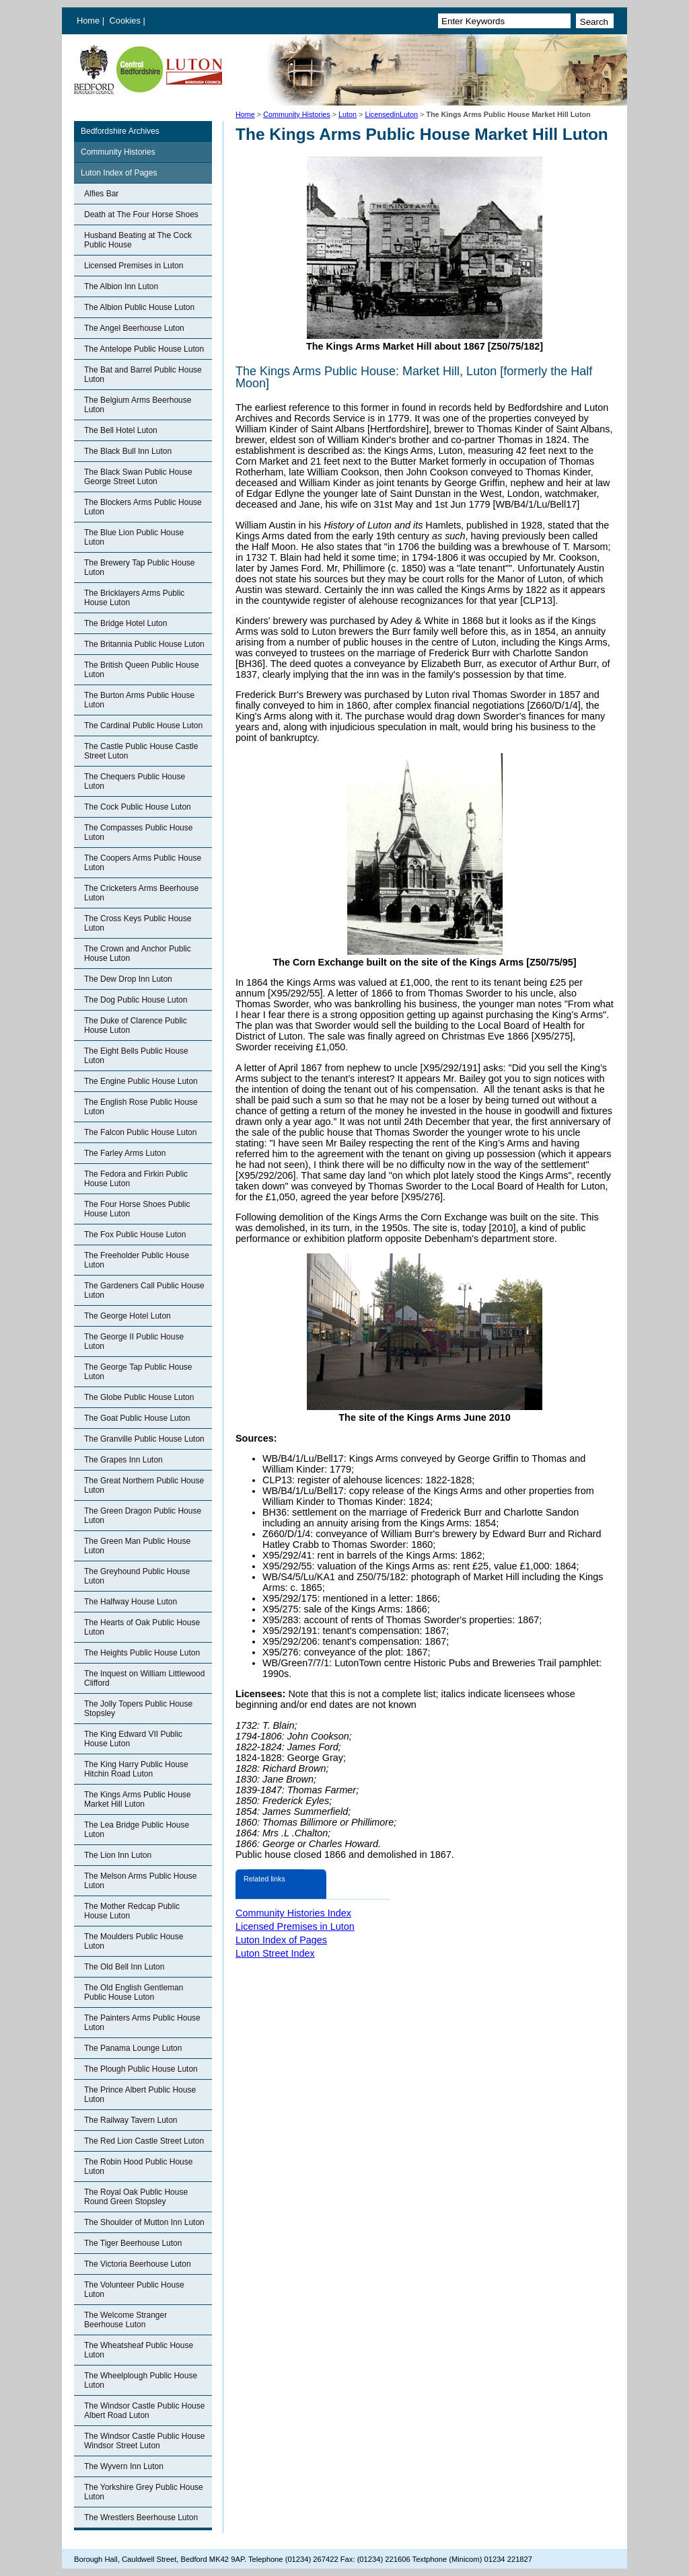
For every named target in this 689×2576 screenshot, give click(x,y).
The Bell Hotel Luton (120, 430)
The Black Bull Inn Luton (128, 451)
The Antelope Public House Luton (144, 349)
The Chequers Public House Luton (134, 781)
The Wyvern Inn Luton (124, 2466)
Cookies (126, 20)
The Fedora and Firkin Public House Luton (136, 1178)
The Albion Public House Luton (139, 307)
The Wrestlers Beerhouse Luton (141, 2517)
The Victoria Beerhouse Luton (137, 2264)
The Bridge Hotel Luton (125, 623)
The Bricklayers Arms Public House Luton (134, 597)
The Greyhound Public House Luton (137, 1576)
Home (88, 20)
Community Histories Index (293, 1913)
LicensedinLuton (391, 114)
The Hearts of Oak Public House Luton (142, 1627)
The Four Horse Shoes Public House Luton (137, 1209)
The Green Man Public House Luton (137, 1545)
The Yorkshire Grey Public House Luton (143, 2492)
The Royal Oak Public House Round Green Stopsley (136, 2196)
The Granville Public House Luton (144, 1439)
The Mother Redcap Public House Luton (132, 1911)
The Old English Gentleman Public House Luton (133, 1992)
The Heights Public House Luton (142, 1652)
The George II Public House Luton (134, 1341)
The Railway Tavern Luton (131, 2120)
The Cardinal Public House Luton (143, 725)
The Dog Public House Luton (135, 1000)
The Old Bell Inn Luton (124, 1967)
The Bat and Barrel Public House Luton (143, 374)
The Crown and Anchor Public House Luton (137, 953)
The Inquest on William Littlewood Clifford (144, 1678)
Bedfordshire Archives (120, 131)
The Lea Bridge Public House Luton (136, 1829)
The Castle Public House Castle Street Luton (141, 751)
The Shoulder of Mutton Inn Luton (144, 2222)
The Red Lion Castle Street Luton (144, 2141)
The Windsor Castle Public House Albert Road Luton (144, 2410)
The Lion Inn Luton (117, 1855)
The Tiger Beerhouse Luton (133, 2243)
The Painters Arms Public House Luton (142, 2022)
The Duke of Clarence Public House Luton (135, 1025)
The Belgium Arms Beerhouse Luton (137, 404)
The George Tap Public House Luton (138, 1371)
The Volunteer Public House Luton (134, 2289)
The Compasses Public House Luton (138, 832)
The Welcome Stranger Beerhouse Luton (125, 2319)
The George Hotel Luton (127, 1316)
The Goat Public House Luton (137, 1418)
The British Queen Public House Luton (141, 669)
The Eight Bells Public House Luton (136, 1055)
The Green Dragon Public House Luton (142, 1515)
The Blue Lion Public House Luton (134, 537)
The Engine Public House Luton (141, 1081)
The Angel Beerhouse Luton (134, 328)
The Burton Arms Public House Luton (139, 700)
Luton (347, 114)
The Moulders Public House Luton (133, 1941)
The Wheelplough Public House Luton (140, 2380)
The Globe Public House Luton (139, 1397)
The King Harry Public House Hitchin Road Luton (136, 1769)
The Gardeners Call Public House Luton (144, 1290)
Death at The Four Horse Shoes (141, 214)
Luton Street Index (275, 1953)
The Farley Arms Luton (125, 1153)
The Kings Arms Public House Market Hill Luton (137, 1799)
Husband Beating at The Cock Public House (138, 240)
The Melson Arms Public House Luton (140, 1880)
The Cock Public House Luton (137, 807)
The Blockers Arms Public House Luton (143, 507)
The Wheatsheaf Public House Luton (138, 2350)
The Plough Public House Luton (141, 2069)
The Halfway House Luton (130, 1601)
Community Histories (296, 114)
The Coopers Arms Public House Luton (142, 862)
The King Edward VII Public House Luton (133, 1738)
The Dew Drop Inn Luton (128, 979)
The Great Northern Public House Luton (144, 1485)
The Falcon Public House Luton (140, 1132)
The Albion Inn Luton (121, 286)
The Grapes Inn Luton (123, 1460)
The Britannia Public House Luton (144, 644)
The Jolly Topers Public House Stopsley (138, 1708)
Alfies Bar (101, 193)
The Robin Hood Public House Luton (138, 2166)
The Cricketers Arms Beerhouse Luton (141, 893)
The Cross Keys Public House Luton (137, 923)
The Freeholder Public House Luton (136, 1260)
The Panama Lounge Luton (133, 2048)
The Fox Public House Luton (135, 1234)
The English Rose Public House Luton (141, 1106)
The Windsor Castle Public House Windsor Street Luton (144, 2440)
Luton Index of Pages (119, 173)
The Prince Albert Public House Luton (140, 2094)
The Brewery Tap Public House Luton (139, 567)
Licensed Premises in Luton (133, 265)
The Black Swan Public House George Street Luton (138, 476)
